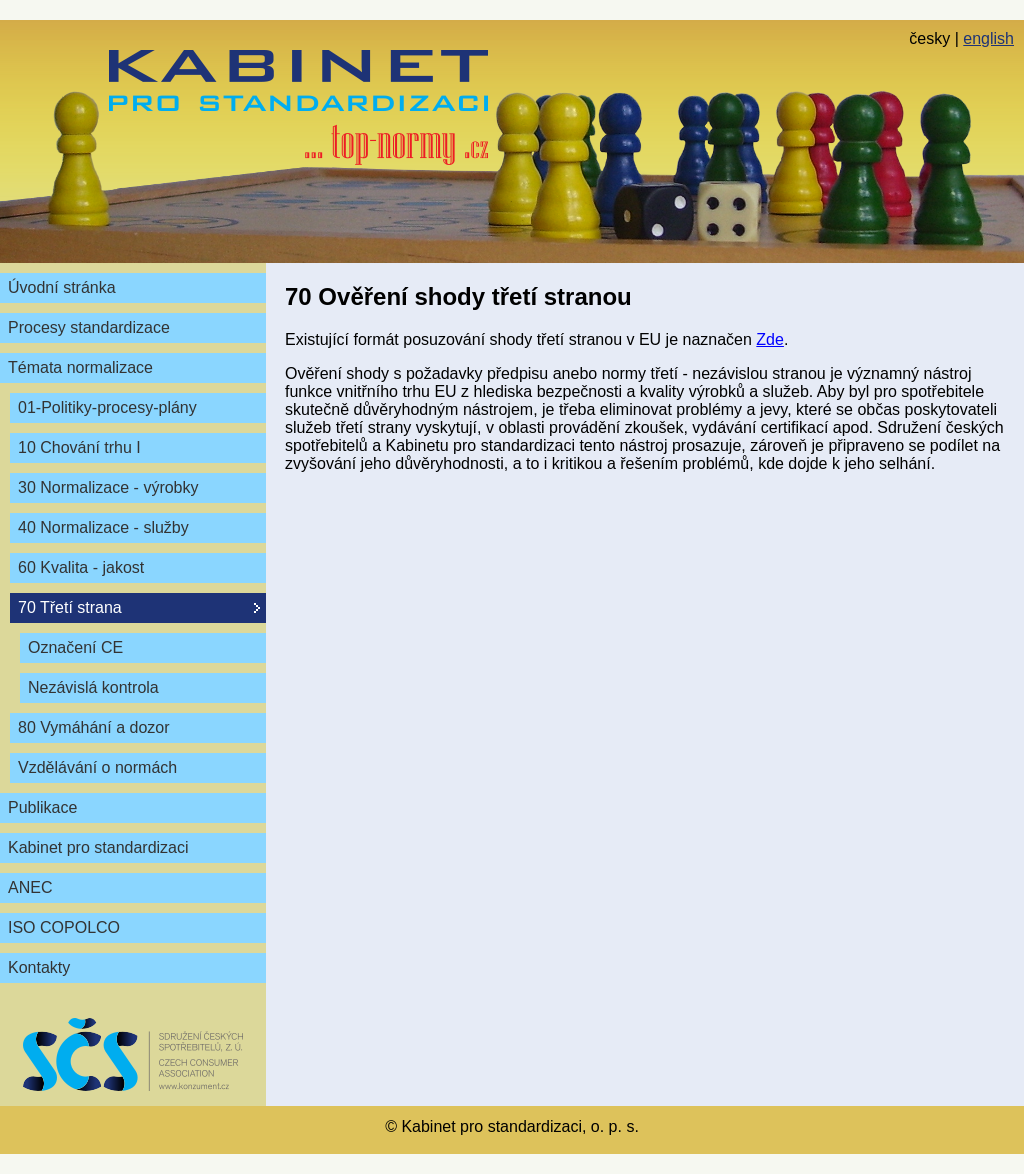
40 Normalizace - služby (103, 527)
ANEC (30, 887)
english (988, 38)
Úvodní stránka (62, 287)
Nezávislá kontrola (93, 687)
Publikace (42, 807)
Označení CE (75, 647)
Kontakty (39, 967)
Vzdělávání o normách (97, 767)
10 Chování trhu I (79, 447)
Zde (770, 339)
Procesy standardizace (89, 327)
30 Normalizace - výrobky (108, 487)
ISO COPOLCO (64, 927)
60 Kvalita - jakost (81, 567)
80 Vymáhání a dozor (94, 727)
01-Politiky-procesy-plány (107, 407)
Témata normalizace (80, 367)
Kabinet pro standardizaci (98, 847)
